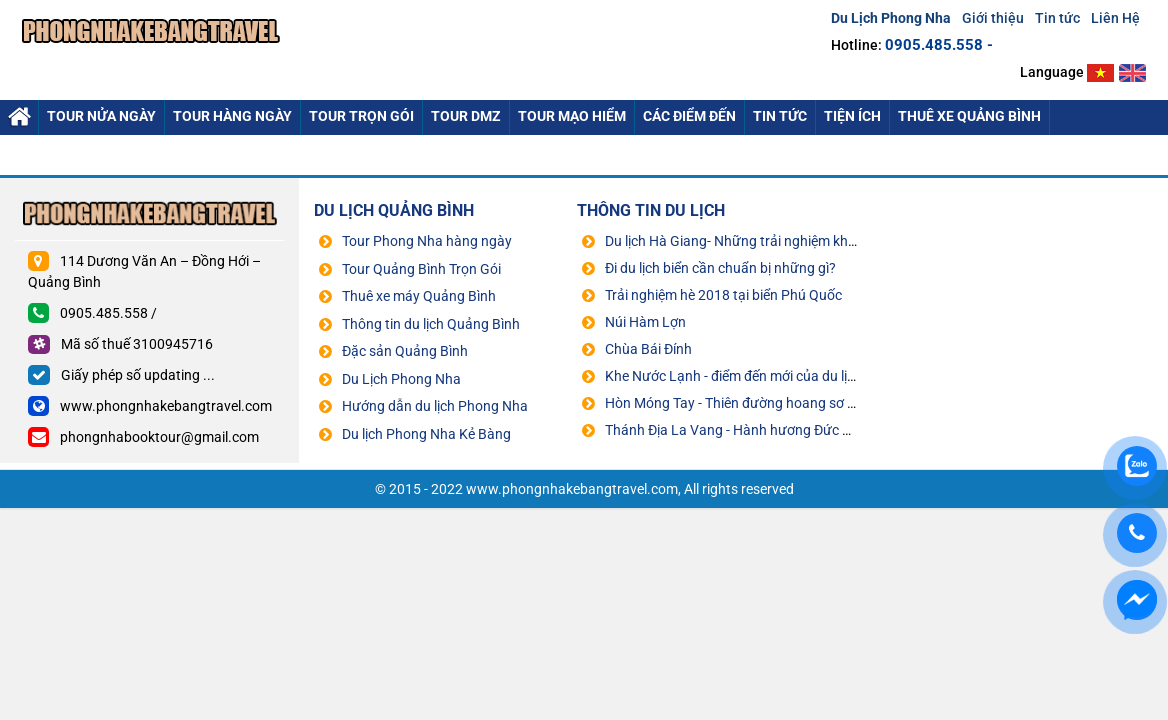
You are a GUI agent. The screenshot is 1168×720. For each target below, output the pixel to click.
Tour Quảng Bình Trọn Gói (421, 269)
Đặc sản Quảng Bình (405, 351)
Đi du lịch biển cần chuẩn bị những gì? (720, 268)
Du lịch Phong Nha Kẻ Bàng (426, 434)
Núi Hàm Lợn (645, 322)
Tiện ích (852, 116)
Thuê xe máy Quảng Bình (419, 296)
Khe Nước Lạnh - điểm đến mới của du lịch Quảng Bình (771, 376)
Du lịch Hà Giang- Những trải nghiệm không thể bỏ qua (773, 241)
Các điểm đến (689, 116)
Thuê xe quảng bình (969, 116)
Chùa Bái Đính (648, 349)
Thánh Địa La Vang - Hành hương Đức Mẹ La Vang (760, 430)
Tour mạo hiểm (572, 116)
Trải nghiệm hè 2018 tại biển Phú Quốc (723, 295)
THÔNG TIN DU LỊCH (651, 210)
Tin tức (1057, 18)
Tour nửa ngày (101, 116)
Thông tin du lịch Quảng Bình (431, 324)
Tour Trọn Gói (361, 116)
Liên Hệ (1115, 18)
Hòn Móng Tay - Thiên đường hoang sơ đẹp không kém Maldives (802, 403)
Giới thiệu (993, 18)
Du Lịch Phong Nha (401, 379)
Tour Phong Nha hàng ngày (427, 241)
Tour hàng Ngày (232, 116)
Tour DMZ (466, 116)
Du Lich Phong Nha (19, 117)
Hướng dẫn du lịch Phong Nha (435, 406)
